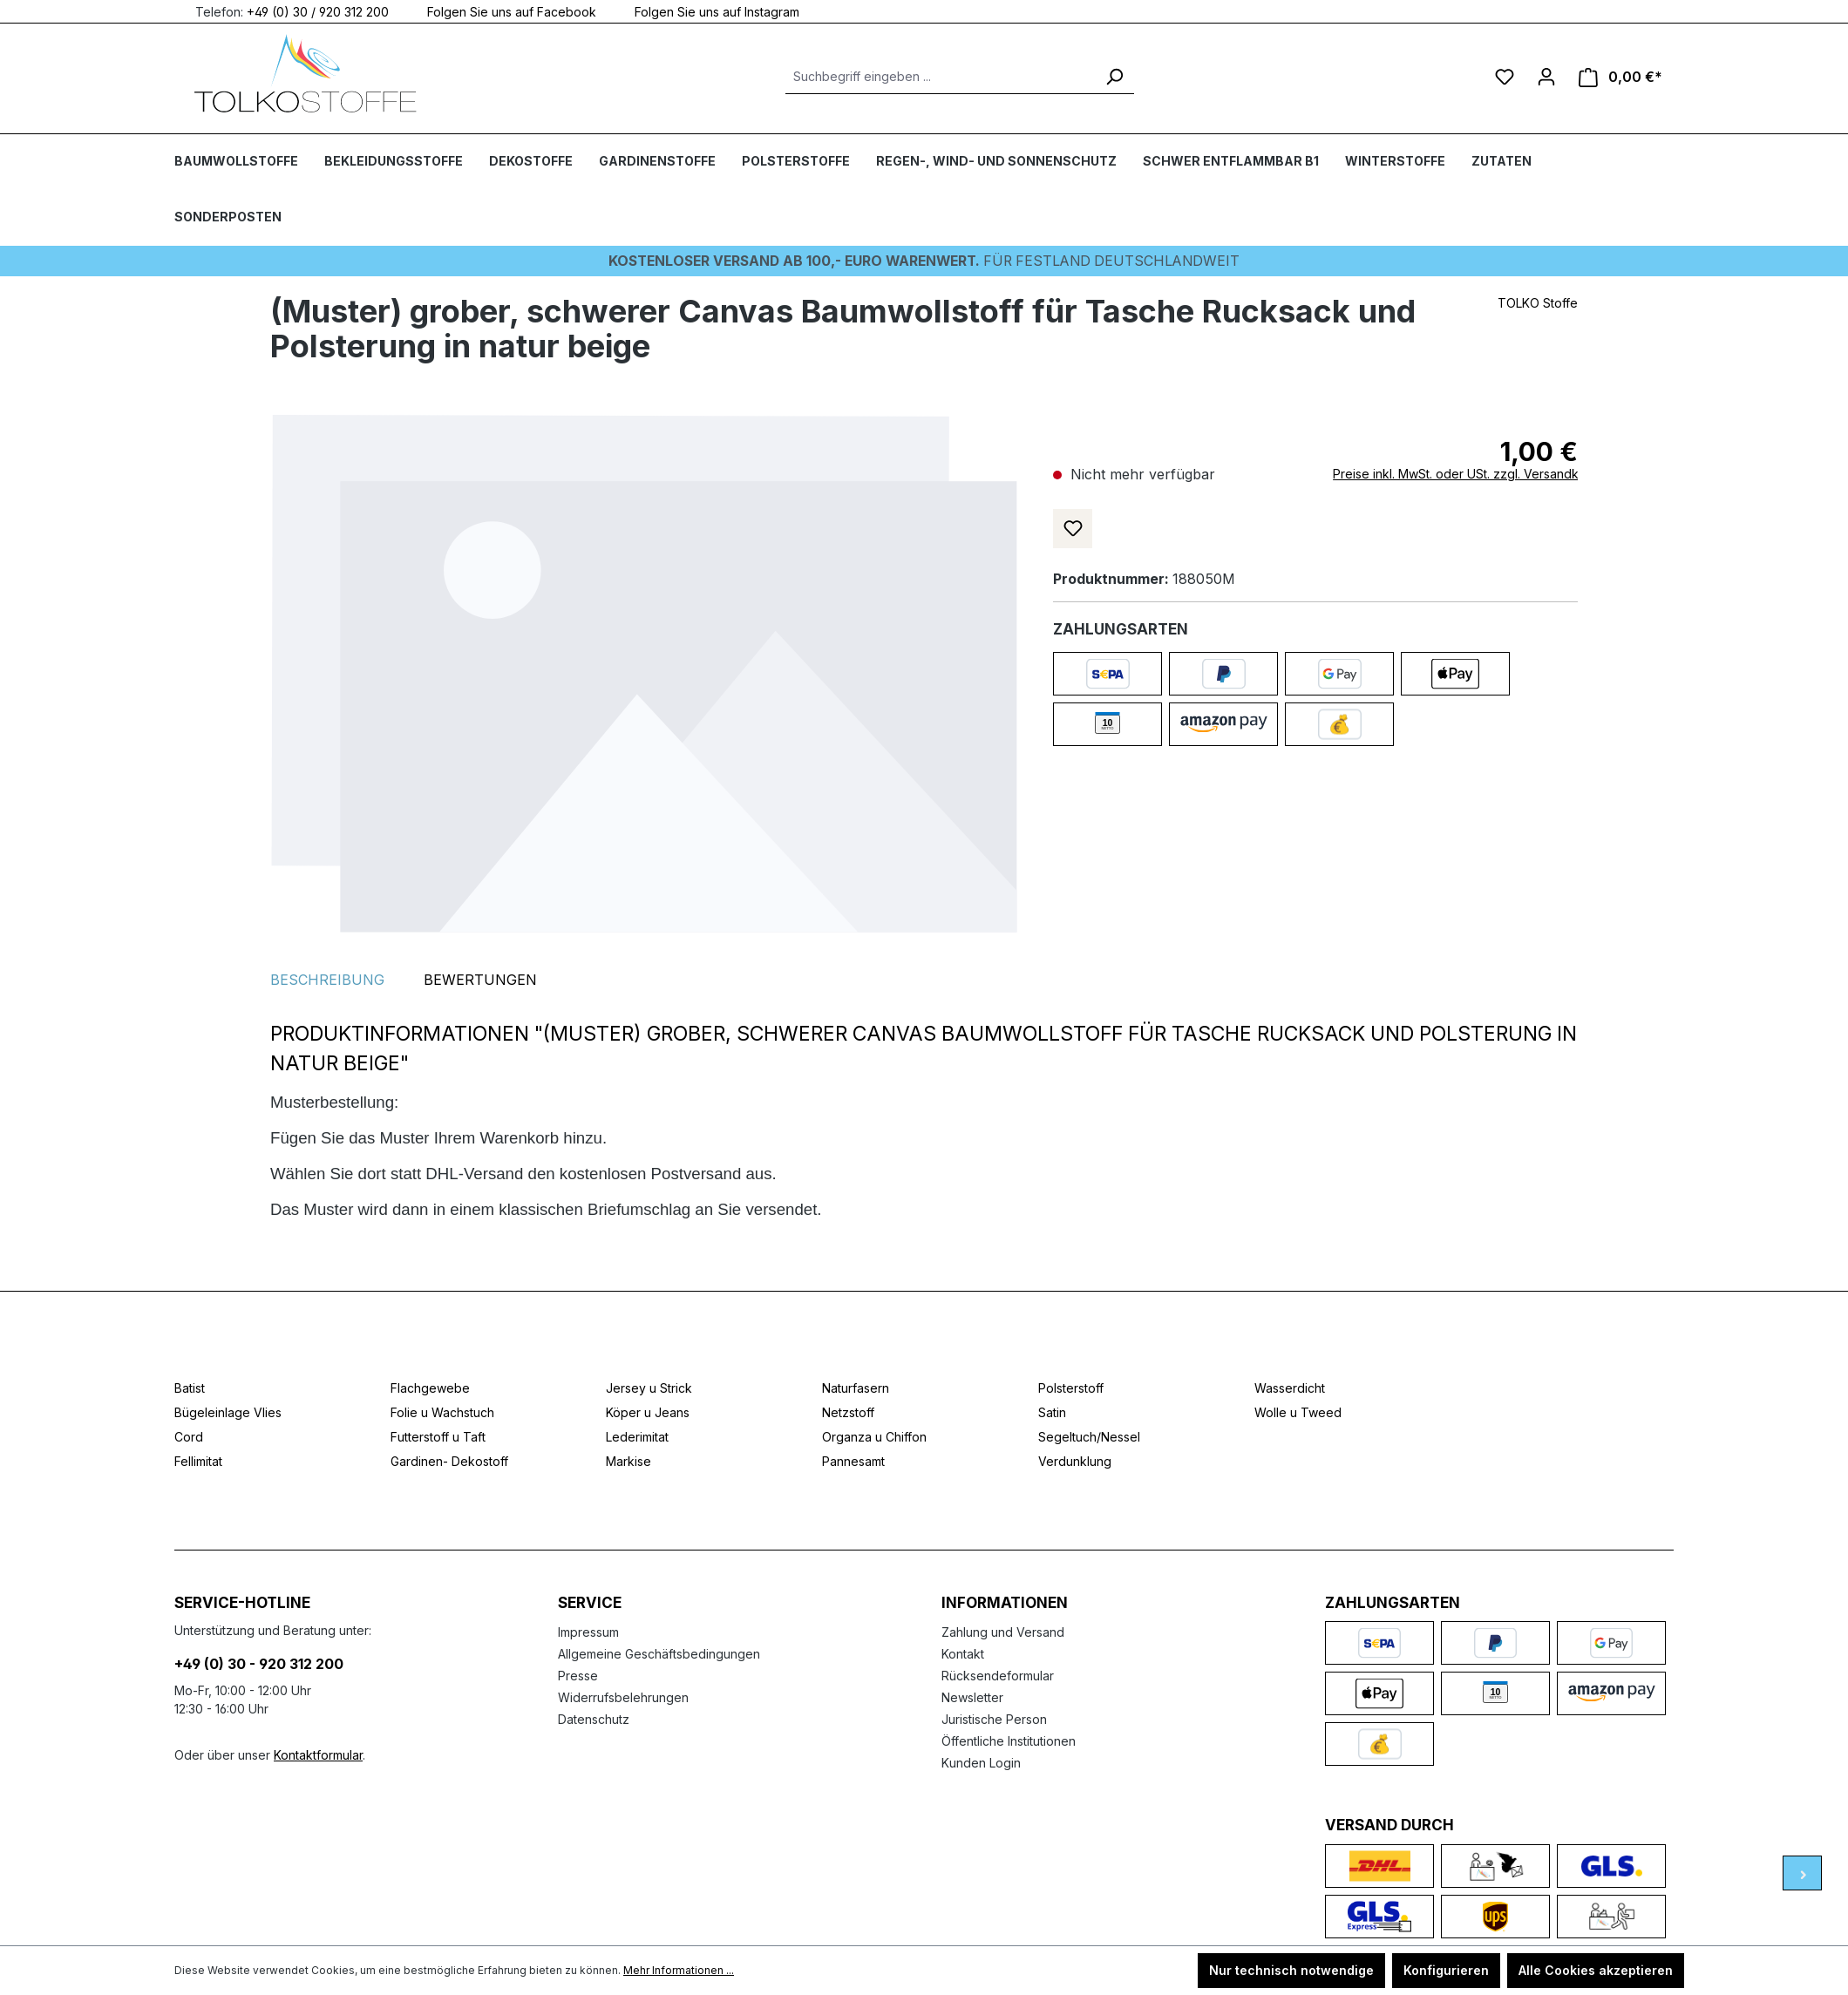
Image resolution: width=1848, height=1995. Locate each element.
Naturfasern (855, 1387)
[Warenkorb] (1620, 77)
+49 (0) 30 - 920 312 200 (258, 1663)
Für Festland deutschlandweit (924, 260)
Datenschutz (593, 1718)
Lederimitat (637, 1435)
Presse (578, 1674)
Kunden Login (981, 1761)
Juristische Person (994, 1718)
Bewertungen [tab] (480, 978)
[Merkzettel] (1504, 76)
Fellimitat (198, 1460)
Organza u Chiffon (874, 1435)
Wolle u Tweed (1298, 1411)
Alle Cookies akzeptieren (1595, 1970)
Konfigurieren (1446, 1970)
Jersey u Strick (649, 1387)
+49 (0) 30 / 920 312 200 (318, 10)
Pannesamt (853, 1460)
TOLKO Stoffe (1538, 302)
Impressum (588, 1631)
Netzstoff (848, 1411)
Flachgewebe (430, 1387)
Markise (628, 1460)
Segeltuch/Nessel (1089, 1435)
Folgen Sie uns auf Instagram (706, 10)
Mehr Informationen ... (678, 1970)
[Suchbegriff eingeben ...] (940, 76)
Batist (189, 1387)
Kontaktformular (318, 1754)
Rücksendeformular (997, 1674)
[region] (644, 672)
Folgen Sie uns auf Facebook (501, 10)
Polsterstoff (1071, 1387)
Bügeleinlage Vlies (228, 1411)
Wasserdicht (1289, 1387)
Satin (1052, 1411)
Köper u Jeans (648, 1411)
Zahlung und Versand (1002, 1631)
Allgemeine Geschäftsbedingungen (659, 1653)
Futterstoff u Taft (438, 1435)
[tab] (327, 979)
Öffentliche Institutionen (1008, 1740)
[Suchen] (1114, 76)
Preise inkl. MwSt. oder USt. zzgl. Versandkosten (1472, 472)
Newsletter (972, 1696)
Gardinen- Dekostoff (449, 1460)
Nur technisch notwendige (1291, 1970)
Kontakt (962, 1653)
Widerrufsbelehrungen (623, 1696)
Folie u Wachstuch (442, 1411)
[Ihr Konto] (1546, 76)
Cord (188, 1435)
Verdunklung (1074, 1460)
